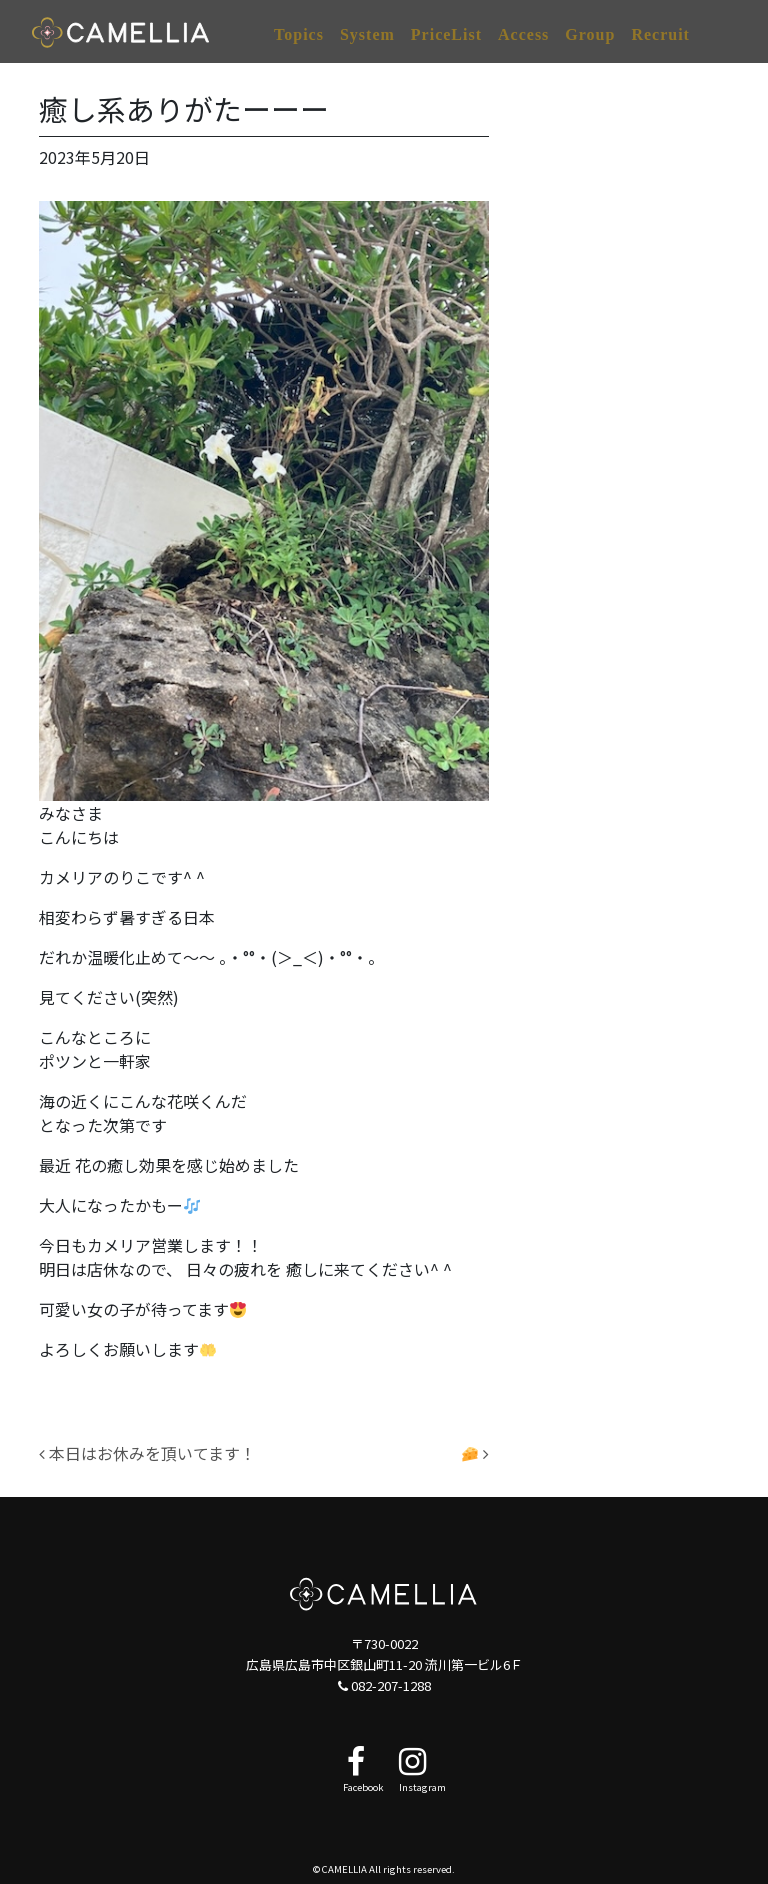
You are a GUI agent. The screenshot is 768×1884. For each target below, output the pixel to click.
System (367, 34)
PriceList (446, 34)
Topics (299, 34)
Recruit (660, 34)
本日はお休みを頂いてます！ (147, 1453)
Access (523, 34)
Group (590, 34)
